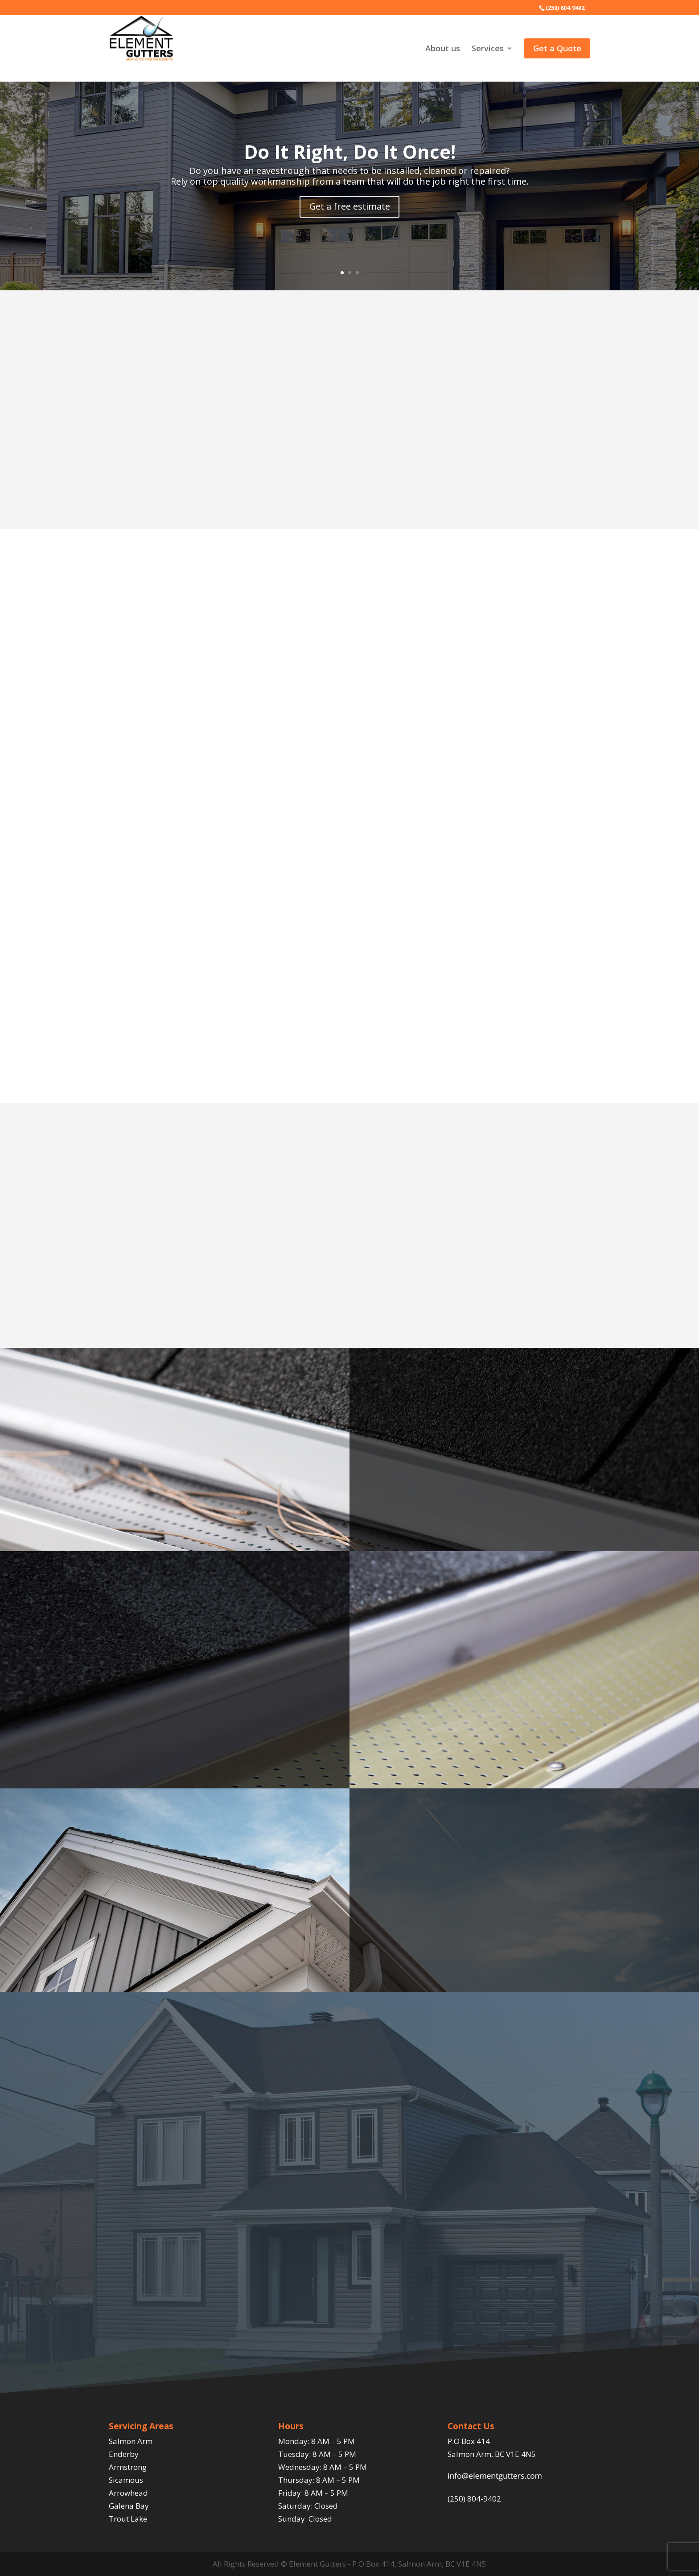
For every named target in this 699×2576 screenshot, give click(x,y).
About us (442, 49)
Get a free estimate (349, 206)
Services (488, 49)
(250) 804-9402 (474, 2498)
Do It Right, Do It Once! (350, 151)
